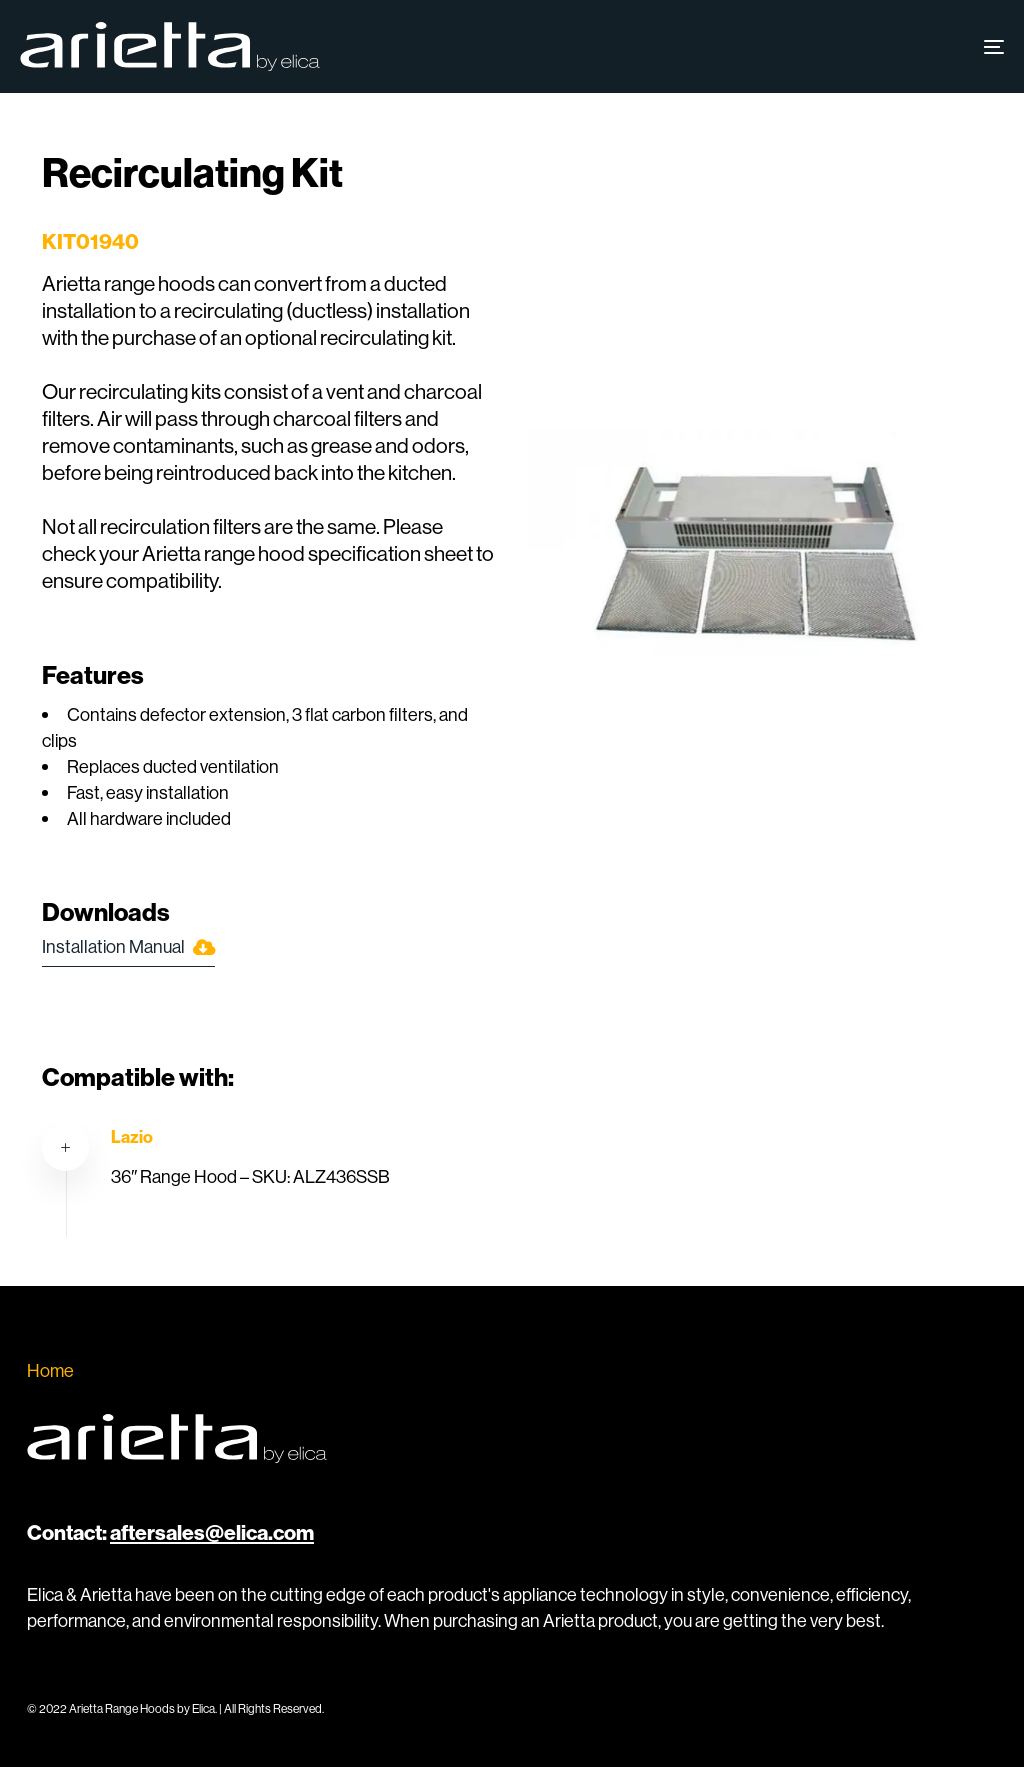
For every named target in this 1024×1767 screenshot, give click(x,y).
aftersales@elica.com (212, 1532)
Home (50, 1370)
